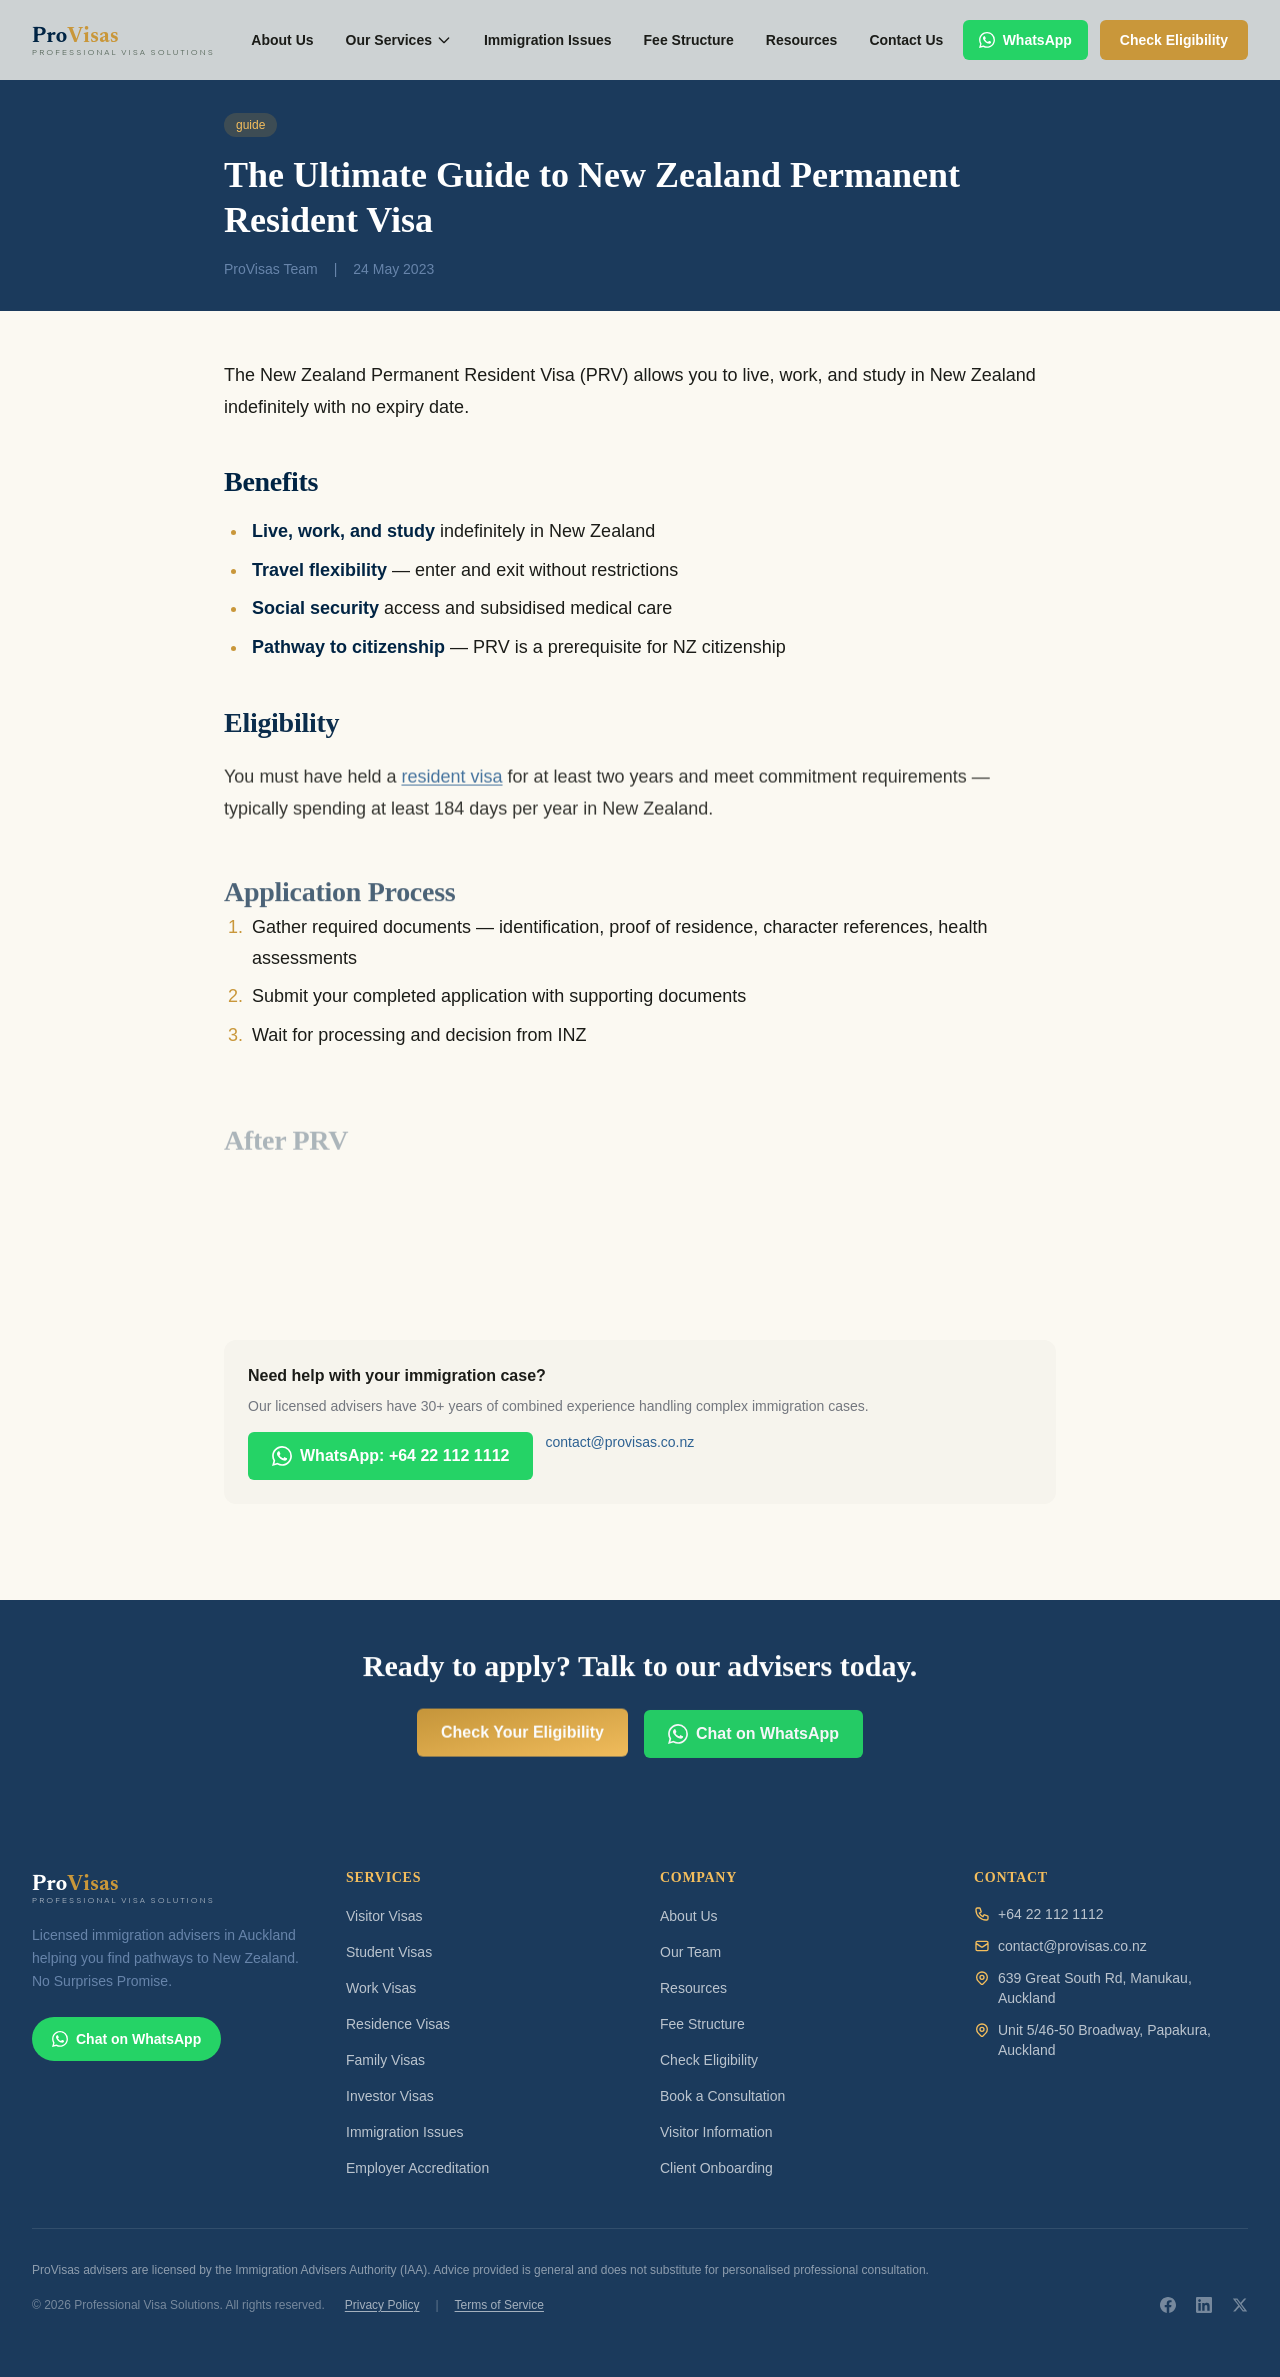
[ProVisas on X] (1240, 2305)
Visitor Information (716, 2132)
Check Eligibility (709, 2060)
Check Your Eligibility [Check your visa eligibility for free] (522, 1771)
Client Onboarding (716, 2168)
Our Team (690, 1952)
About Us (282, 40)
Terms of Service (499, 2305)
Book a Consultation (722, 2096)
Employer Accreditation (417, 2168)
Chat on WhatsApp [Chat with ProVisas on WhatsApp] (126, 2039)
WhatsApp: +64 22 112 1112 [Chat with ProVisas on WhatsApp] (390, 1456)
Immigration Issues (548, 40)
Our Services (399, 40)
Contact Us (906, 40)
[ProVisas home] (132, 40)
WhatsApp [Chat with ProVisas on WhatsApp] (1025, 40)
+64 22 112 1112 (1051, 1914)
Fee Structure (689, 40)
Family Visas (385, 2060)
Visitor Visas (384, 1916)
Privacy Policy (382, 2305)
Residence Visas (398, 2024)
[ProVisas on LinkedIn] (1204, 2305)
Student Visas (389, 1952)
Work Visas (381, 1988)
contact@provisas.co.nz (619, 1442)
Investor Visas (390, 2096)
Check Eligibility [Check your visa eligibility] (1174, 40)
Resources (802, 40)
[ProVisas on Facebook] (1168, 2305)
